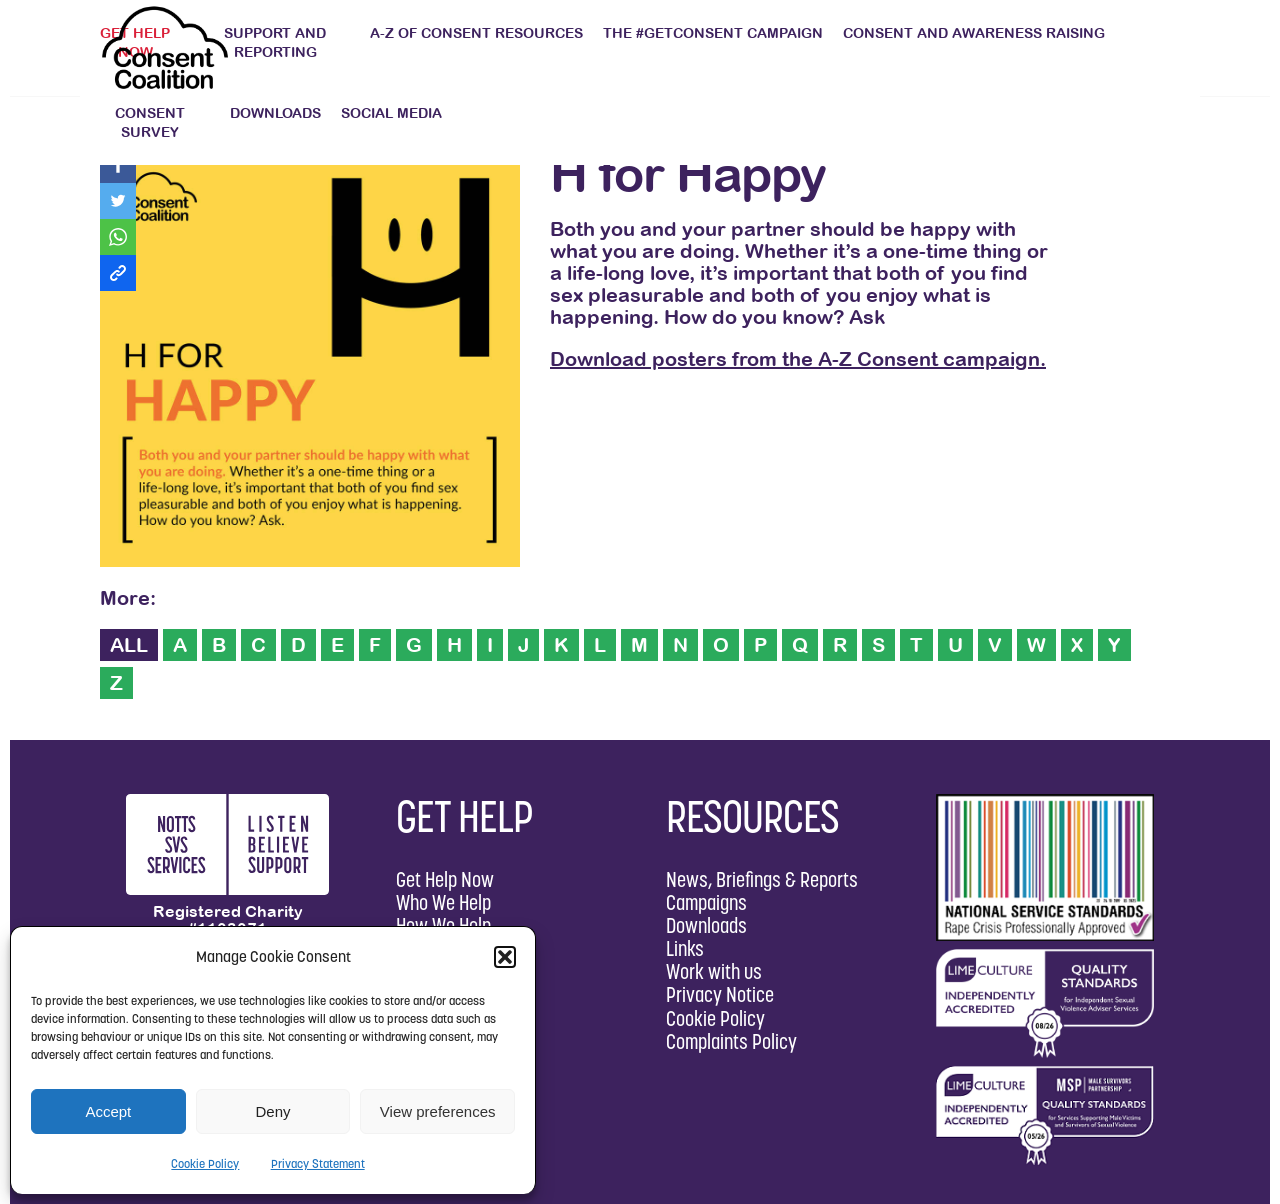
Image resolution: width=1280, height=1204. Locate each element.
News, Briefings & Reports (762, 879)
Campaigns (706, 902)
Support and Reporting (275, 42)
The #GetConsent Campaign (713, 33)
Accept (108, 1111)
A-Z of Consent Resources (476, 33)
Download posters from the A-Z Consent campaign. (798, 358)
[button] (505, 957)
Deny (272, 1111)
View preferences (438, 1111)
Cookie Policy (205, 1163)
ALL (129, 644)
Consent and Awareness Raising (974, 33)
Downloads (275, 113)
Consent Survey (150, 122)
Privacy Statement (318, 1163)
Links (685, 948)
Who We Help (443, 902)
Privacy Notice (720, 994)
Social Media (391, 113)
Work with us (714, 971)
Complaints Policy (731, 1041)
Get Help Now (445, 879)
